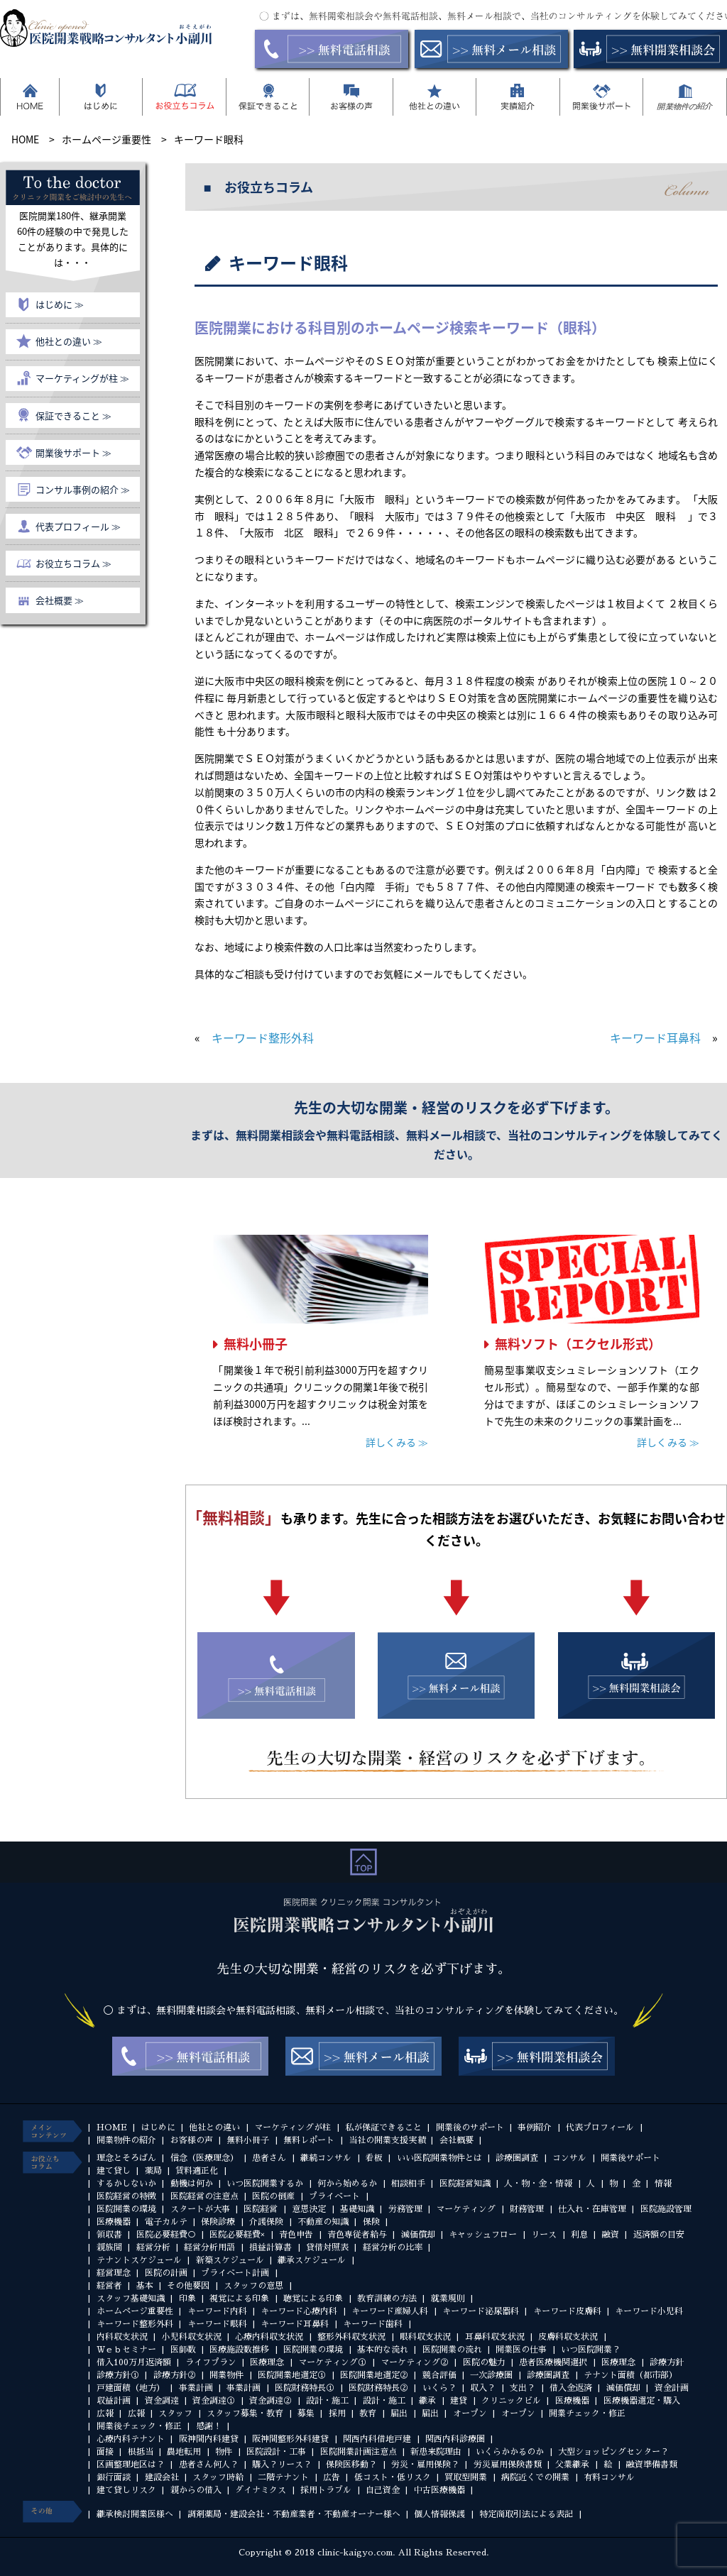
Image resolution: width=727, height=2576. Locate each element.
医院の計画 (166, 2273)
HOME (112, 2127)
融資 (610, 2234)
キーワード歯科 (373, 2324)
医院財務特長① (304, 2388)
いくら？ (439, 2388)
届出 (399, 2413)
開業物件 (226, 2375)
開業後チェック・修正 (139, 2426)
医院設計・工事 (276, 2452)
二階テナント (283, 2477)
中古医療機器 (439, 2490)
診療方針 (667, 2362)
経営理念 (114, 2273)
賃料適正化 (196, 2171)
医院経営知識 (465, 2183)
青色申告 (296, 2234)
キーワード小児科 (649, 2311)
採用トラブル (325, 2490)
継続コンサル (325, 2158)
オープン (470, 2413)
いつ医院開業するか (264, 2183)
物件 (223, 2452)
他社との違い (214, 2127)
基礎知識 (357, 2209)
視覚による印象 (239, 2298)
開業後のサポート (470, 2127)
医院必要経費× (237, 2234)
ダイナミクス (260, 2490)
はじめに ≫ (59, 304)
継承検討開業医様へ (135, 2514)
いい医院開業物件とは (439, 2158)
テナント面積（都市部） (630, 2375)
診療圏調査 (517, 2158)
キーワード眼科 (217, 2324)
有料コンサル (609, 2477)
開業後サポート (630, 2158)
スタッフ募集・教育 (245, 2413)
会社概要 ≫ (59, 600)
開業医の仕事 (521, 2349)
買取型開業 (465, 2477)
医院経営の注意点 (204, 2196)
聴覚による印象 (313, 2298)
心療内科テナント (131, 2439)
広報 (105, 2413)
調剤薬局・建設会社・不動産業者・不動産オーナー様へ (293, 2514)
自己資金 (383, 2490)
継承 (427, 2400)
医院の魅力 (484, 2362)
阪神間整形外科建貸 (290, 2439)
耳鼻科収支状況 (495, 2337)
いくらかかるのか (510, 2452)
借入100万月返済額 (134, 2362)
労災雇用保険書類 (508, 2464)
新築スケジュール (230, 2260)
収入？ (483, 2388)
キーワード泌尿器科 (480, 2311)
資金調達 (162, 2400)
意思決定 (309, 2209)
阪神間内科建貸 (209, 2439)
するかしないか (126, 2183)
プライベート (334, 2196)
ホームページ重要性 (135, 2311)
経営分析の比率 (392, 2247)
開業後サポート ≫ (73, 452)
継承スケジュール (312, 2260)
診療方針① (118, 2375)
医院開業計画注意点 (358, 2452)
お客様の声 (191, 2140)
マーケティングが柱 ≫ (82, 378)
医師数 (183, 2349)
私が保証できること (383, 2127)
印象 (187, 2298)
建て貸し (114, 2171)
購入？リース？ (282, 2464)
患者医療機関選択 (553, 2362)
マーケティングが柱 (292, 2127)
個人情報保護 (439, 2514)
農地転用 (184, 2452)
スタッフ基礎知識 (131, 2298)
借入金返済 (571, 2388)
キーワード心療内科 (299, 2311)
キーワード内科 (217, 2311)
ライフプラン (210, 2362)
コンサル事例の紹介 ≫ (82, 489)
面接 (105, 2452)
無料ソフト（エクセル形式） (578, 1343)
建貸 (458, 2400)
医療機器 (114, 2222)
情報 (663, 2183)
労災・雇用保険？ (425, 2464)
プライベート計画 (235, 2273)
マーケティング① (332, 2362)
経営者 (109, 2285)
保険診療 (218, 2222)
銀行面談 (114, 2477)
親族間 (109, 2247)
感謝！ (209, 2426)
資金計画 (672, 2388)
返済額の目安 (658, 2234)
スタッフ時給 (218, 2477)
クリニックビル (511, 2400)
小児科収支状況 (192, 2337)
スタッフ (175, 2413)
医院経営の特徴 (126, 2196)
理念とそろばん (126, 2158)
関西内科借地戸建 (377, 2439)
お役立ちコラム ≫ (73, 563)
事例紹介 (535, 2127)
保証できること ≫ (73, 415)
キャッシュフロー (483, 2234)
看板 (374, 2158)
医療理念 (267, 2362)
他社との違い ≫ (68, 341)
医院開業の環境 (126, 2209)
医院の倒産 (273, 2196)
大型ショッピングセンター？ (613, 2452)
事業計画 (196, 2388)
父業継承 (572, 2464)
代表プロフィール (600, 2127)
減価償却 (418, 2234)
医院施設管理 (666, 2209)
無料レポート (308, 2140)
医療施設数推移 (239, 2349)
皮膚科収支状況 (568, 2337)
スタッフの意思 (253, 2285)
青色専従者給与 (357, 2234)
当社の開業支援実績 (387, 2140)
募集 (306, 2413)
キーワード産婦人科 (389, 2311)
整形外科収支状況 (351, 2337)
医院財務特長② (378, 2388)
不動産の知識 (323, 2222)
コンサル (569, 2158)
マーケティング (466, 2209)
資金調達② (270, 2400)
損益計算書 (270, 2247)
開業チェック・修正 (587, 2413)
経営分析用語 (209, 2247)
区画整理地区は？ (131, 2464)
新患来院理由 (435, 2452)
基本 (144, 2285)
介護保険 (266, 2222)
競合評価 (439, 2375)
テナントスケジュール (139, 2260)
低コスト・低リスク (392, 2477)
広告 (331, 2477)
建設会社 (162, 2477)
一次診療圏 (491, 2375)
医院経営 (261, 2209)
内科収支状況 (122, 2337)
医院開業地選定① (292, 2375)
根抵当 (140, 2452)
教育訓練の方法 (387, 2298)
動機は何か (191, 2183)
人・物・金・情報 (538, 2183)
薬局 (153, 2171)
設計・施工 (327, 2400)
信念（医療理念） (204, 2158)
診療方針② (174, 2375)
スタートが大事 (200, 2209)
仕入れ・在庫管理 (592, 2209)
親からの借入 (196, 2490)
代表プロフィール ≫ (78, 526)
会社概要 (456, 2140)
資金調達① (213, 2400)
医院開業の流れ (452, 2349)
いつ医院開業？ (591, 2349)
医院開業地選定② (374, 2375)
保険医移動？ (351, 2464)
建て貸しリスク (126, 2490)
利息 (579, 2234)
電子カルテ (166, 2222)
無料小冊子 (256, 1343)
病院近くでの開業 (535, 2477)
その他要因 (188, 2285)
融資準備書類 (651, 2464)
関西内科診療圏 (455, 2439)
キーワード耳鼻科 (655, 1037)
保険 (371, 2222)
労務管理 (405, 2209)
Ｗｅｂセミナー (126, 2349)
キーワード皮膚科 (567, 2311)
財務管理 (527, 2209)
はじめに (158, 2127)
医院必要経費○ (166, 2234)
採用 (337, 2413)
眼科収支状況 (425, 2337)
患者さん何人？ (209, 2464)
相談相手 (408, 2183)
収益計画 (114, 2400)
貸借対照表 (327, 2247)
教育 (367, 2413)
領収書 (109, 2234)
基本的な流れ (382, 2349)
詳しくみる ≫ (397, 1442)
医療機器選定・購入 (641, 2400)
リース (544, 2234)
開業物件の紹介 (126, 2140)
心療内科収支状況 (269, 2337)
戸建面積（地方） (131, 2388)
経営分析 (153, 2247)
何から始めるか (347, 2183)
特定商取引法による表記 (526, 2514)
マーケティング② (415, 2362)
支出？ (522, 2388)
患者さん (269, 2158)
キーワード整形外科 (263, 1037)
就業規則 (448, 2298)
